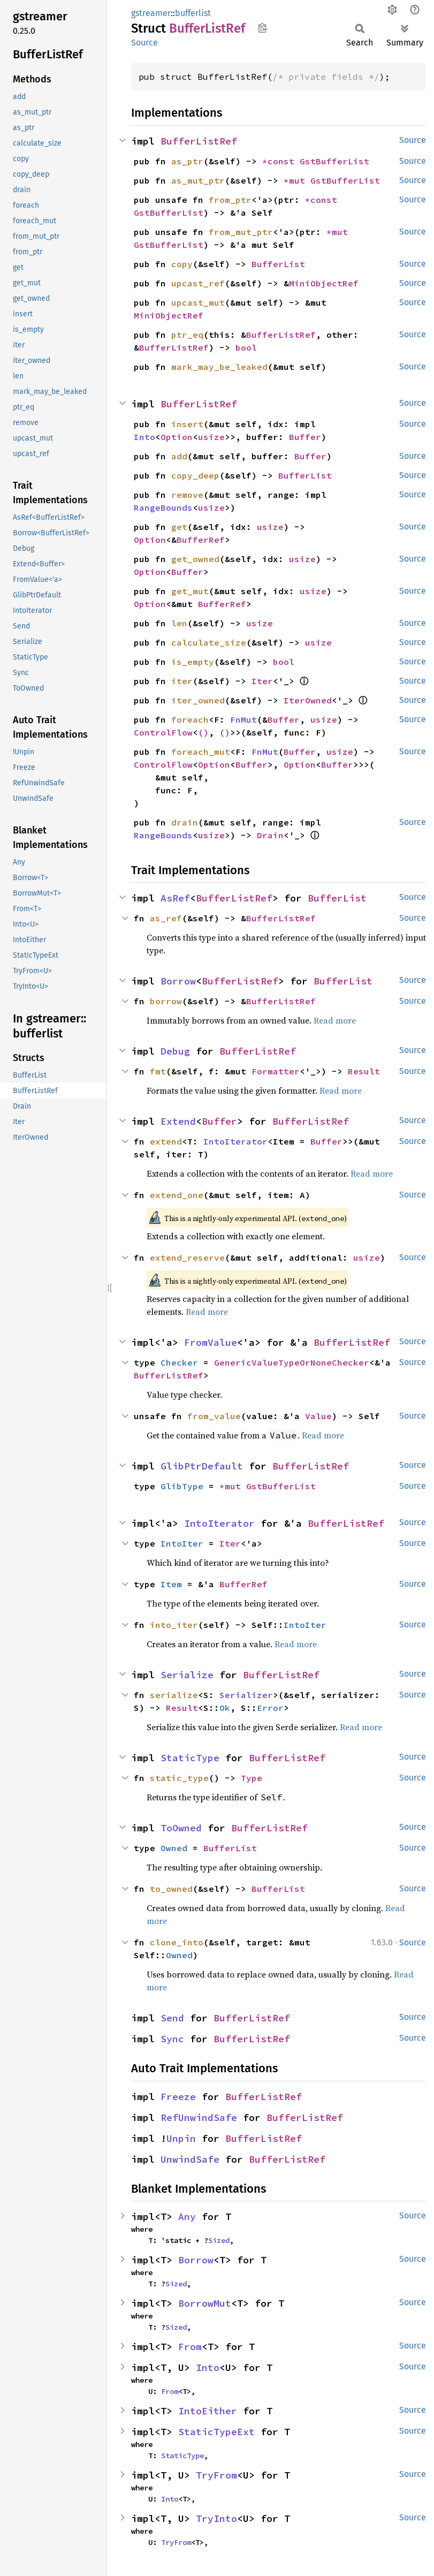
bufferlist (193, 13)
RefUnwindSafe (199, 2117)
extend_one (176, 1194)
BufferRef (201, 539)
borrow (166, 1001)
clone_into (176, 1942)
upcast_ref (198, 283)
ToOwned (181, 1828)
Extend (178, 1121)
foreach (190, 719)
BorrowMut (204, 2303)
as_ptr (187, 161)
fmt (158, 1071)
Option (177, 436)
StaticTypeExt (216, 2432)
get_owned (195, 559)
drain (184, 822)
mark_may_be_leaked (219, 366)
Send (172, 2018)
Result (364, 1071)
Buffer (305, 436)
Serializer (246, 1694)
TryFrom (216, 2475)
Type (251, 1777)
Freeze (178, 2096)
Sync (172, 2039)
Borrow (178, 981)
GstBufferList (334, 161)
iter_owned (198, 700)
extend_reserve (187, 1257)
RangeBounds (163, 507)
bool (246, 347)
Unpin (181, 2138)
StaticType (190, 1758)
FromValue (210, 1342)
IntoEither (207, 2411)
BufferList (278, 264)
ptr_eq (187, 334)
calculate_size (208, 642)
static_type (179, 1777)
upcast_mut (198, 302)
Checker (179, 1362)
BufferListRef (199, 141)
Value (318, 1416)
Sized (219, 2240)
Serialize (187, 1675)
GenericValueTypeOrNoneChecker (291, 1362)
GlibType (182, 1486)
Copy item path (262, 28)
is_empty (192, 661)
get (179, 526)
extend (166, 1141)
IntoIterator (235, 1141)
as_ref (166, 918)
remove (187, 494)
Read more (335, 1020)
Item (171, 1584)
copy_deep (195, 475)
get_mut (190, 591)
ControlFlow (163, 732)
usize (211, 436)
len (179, 623)
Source (144, 42)
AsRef (175, 898)
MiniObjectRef (324, 283)
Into (144, 436)
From (190, 2346)
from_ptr (230, 199)
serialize (174, 1694)
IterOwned (308, 700)
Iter (262, 681)
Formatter (276, 1071)
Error (270, 1707)
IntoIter (182, 1543)
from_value (214, 1416)
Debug (175, 1051)
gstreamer (151, 13)
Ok (224, 1707)
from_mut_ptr (241, 231)
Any (187, 2216)
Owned (174, 1848)
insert (187, 424)
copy (182, 264)
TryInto (216, 2518)
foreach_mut (200, 751)
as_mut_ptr (198, 180)
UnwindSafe (190, 2159)
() (203, 732)
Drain (270, 835)
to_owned (171, 1888)
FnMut (243, 719)
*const (281, 161)
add (179, 456)
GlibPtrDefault (202, 1466)
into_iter (174, 1624)
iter (182, 681)
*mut (297, 180)
